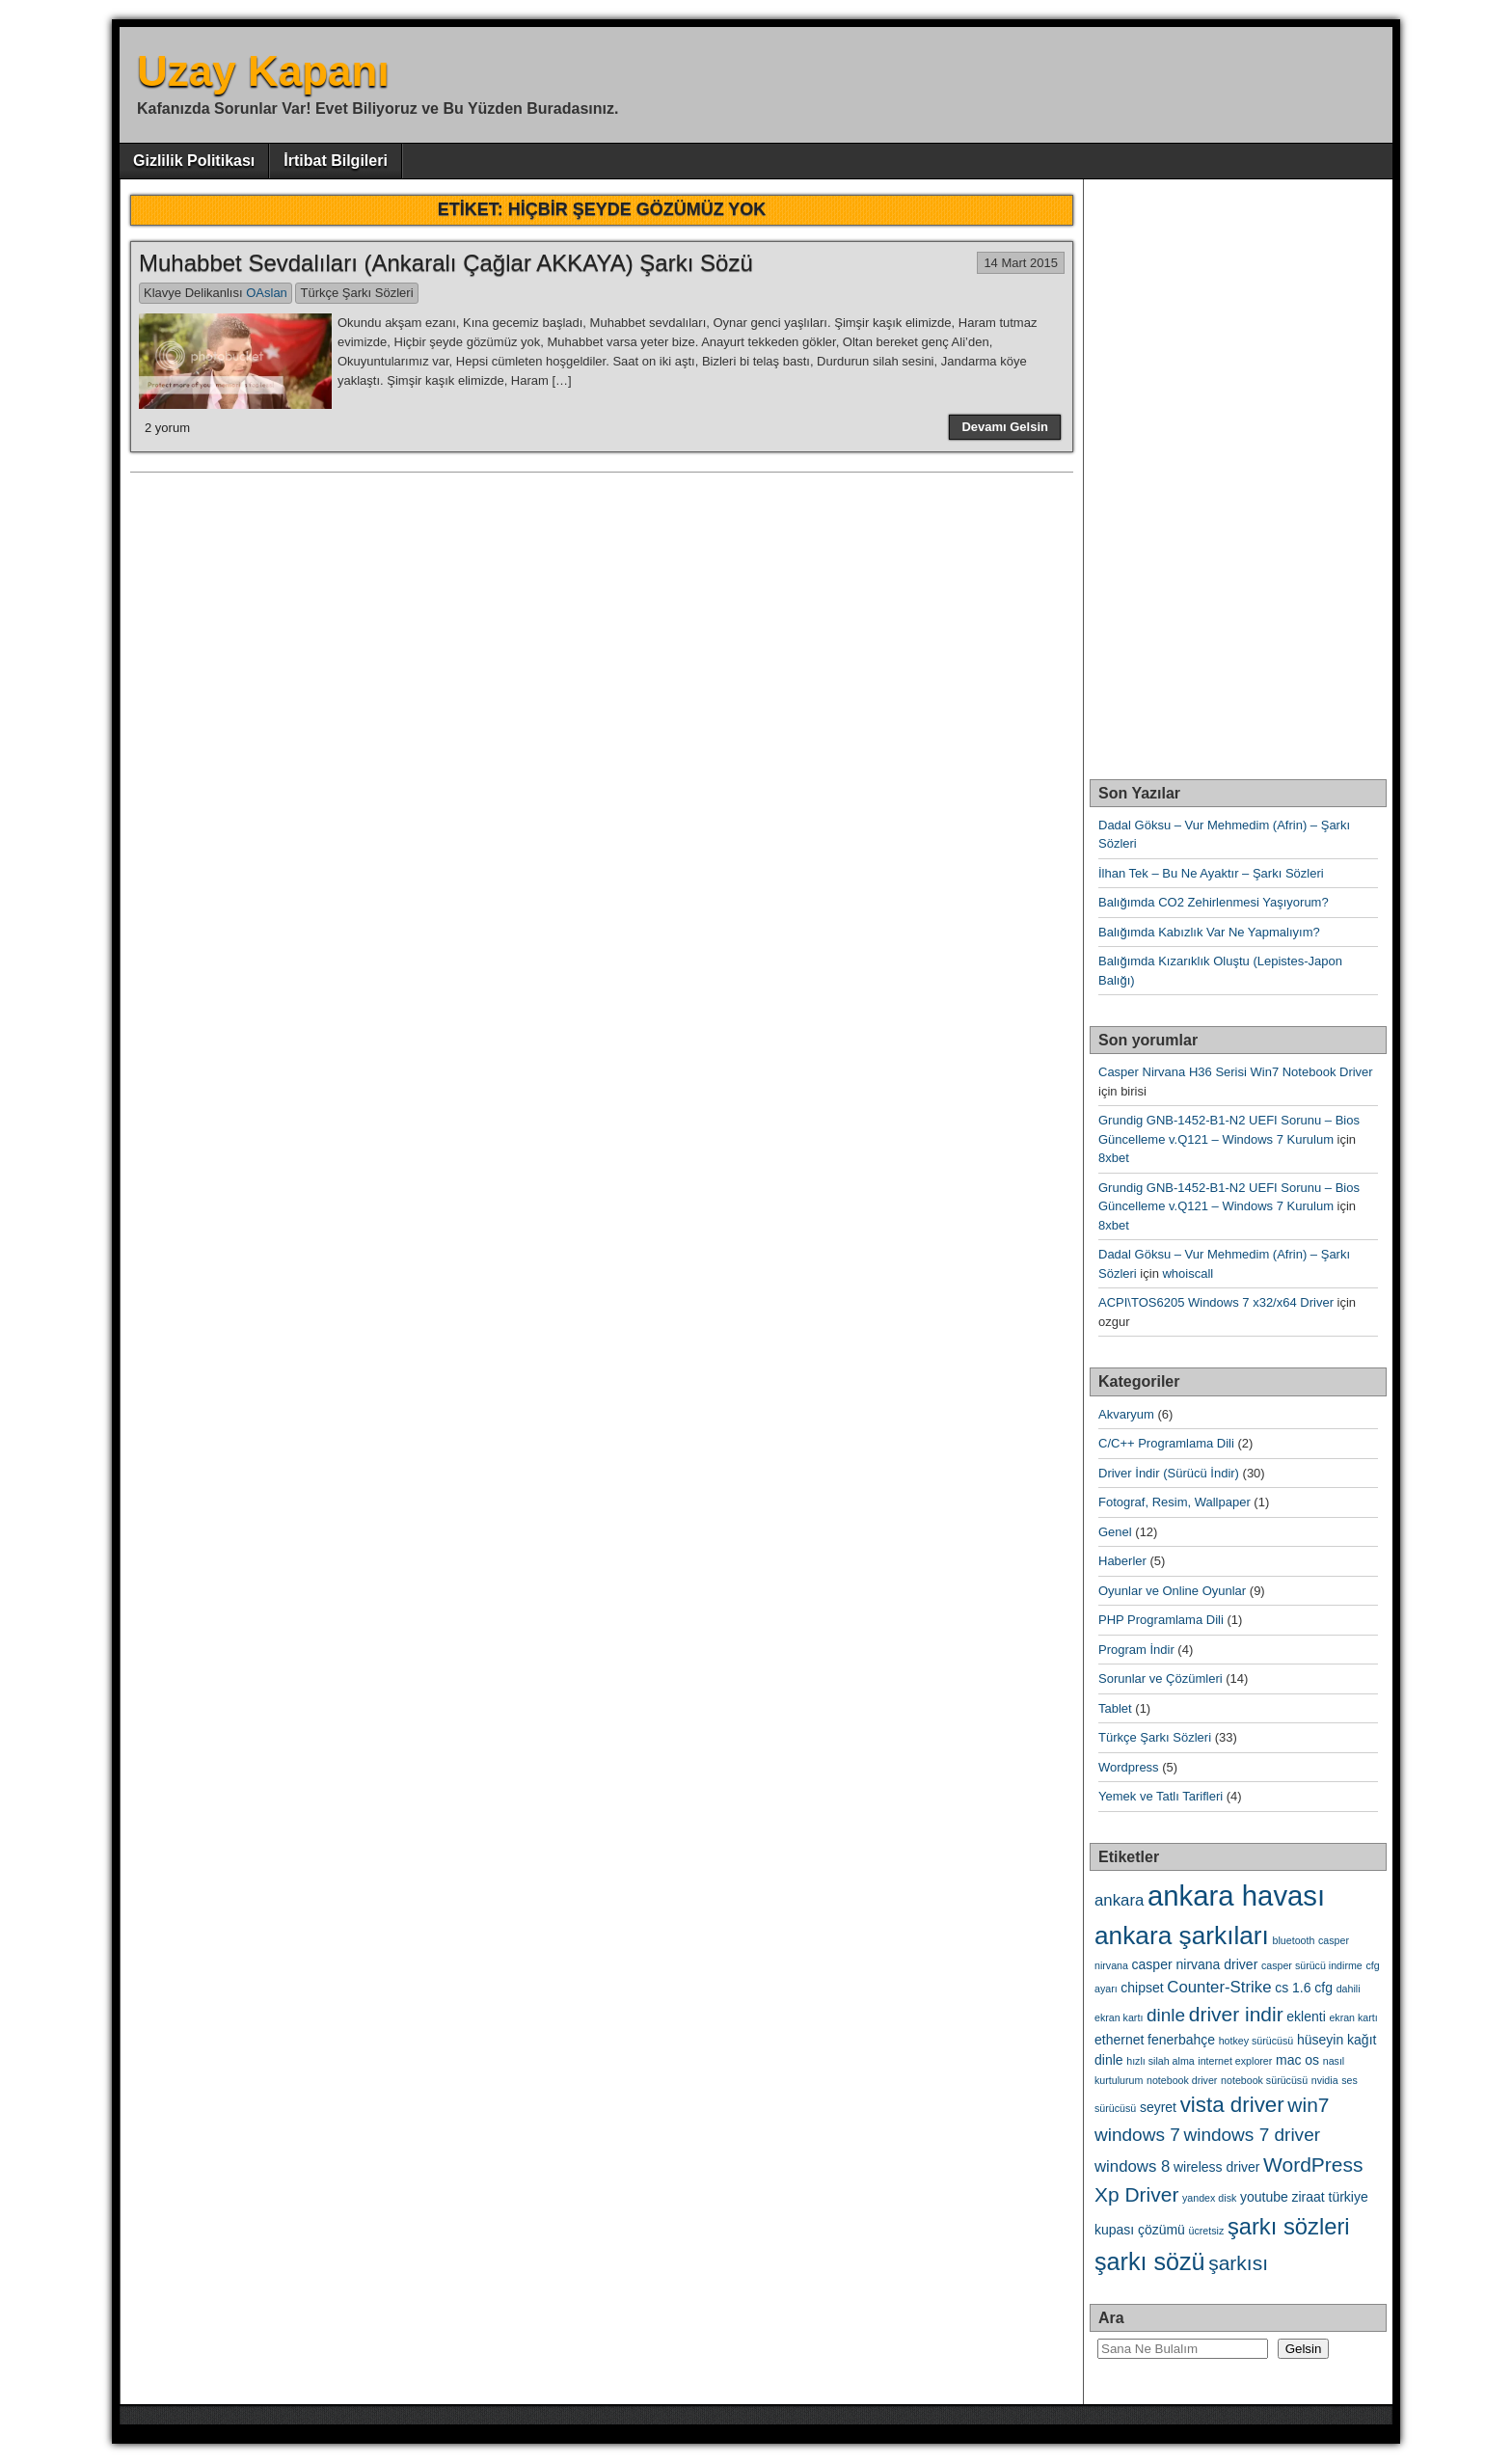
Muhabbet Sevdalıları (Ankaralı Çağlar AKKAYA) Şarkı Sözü (446, 263)
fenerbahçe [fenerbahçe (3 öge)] (1181, 2039)
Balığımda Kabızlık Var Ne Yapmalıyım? (1209, 932)
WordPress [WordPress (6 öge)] (1313, 2164)
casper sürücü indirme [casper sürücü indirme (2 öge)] (1312, 1965)
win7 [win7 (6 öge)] (1308, 2105)
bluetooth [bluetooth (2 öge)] (1294, 1940)
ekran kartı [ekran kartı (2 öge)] (1353, 2017)
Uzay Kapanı (263, 71)
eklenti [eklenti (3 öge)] (1305, 2016)
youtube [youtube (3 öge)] (1264, 2197)
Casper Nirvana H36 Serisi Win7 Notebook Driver (1235, 1072)
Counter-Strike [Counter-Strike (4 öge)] (1219, 1987)
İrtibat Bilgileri (336, 160)
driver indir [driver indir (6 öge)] (1236, 2014)
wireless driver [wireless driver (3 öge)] (1216, 2167)
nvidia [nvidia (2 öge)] (1324, 2080)
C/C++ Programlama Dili (1166, 1443)
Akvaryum (1126, 1414)
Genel (1115, 1532)
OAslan (266, 292)
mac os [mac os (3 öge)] (1297, 2060)
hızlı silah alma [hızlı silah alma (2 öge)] (1160, 2061)
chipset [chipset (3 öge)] (1141, 1987)
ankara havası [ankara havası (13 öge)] (1236, 1895)
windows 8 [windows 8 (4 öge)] (1132, 2166)
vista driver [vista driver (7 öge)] (1232, 2105)
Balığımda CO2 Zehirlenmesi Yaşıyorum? (1213, 902)
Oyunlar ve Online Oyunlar (1172, 1590)
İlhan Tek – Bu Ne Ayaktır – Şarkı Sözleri (1211, 873)
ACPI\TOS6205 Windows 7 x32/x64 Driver (1216, 1302)
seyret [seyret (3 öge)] (1158, 2107)
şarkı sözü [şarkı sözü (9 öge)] (1149, 2261)
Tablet (1115, 1708)
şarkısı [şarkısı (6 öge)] (1238, 2263)
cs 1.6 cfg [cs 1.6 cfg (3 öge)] (1304, 1987)
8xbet (1113, 1157)
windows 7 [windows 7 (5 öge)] (1137, 2135)
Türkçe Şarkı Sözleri (356, 292)
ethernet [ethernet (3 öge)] (1119, 2039)
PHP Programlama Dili (1161, 1619)
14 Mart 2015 (1021, 263)
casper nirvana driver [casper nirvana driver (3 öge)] (1195, 1964)
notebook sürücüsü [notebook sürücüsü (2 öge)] (1264, 2080)
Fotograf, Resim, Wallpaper (1174, 1502)
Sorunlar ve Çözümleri (1160, 1678)
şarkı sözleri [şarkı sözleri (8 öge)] (1289, 2226)
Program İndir (1136, 1649)
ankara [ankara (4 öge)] (1119, 1900)
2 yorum (167, 427)
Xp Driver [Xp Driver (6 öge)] (1136, 2194)
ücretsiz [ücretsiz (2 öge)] (1207, 2230)
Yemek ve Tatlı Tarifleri (1160, 1796)
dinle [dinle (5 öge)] (1166, 2015)
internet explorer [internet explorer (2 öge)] (1235, 2061)
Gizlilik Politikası (194, 160)
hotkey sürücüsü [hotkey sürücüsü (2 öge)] (1256, 2040)
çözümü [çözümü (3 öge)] (1161, 2229)
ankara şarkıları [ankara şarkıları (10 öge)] (1181, 1935)
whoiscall (1187, 1273)
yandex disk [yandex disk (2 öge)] (1209, 2198)
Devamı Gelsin (1004, 427)
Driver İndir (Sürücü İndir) (1168, 1473)
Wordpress (1128, 1767)
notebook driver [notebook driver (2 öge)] (1182, 2080)
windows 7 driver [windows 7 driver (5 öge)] (1251, 2135)
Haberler (1122, 1561)
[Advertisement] (1233, 468)
